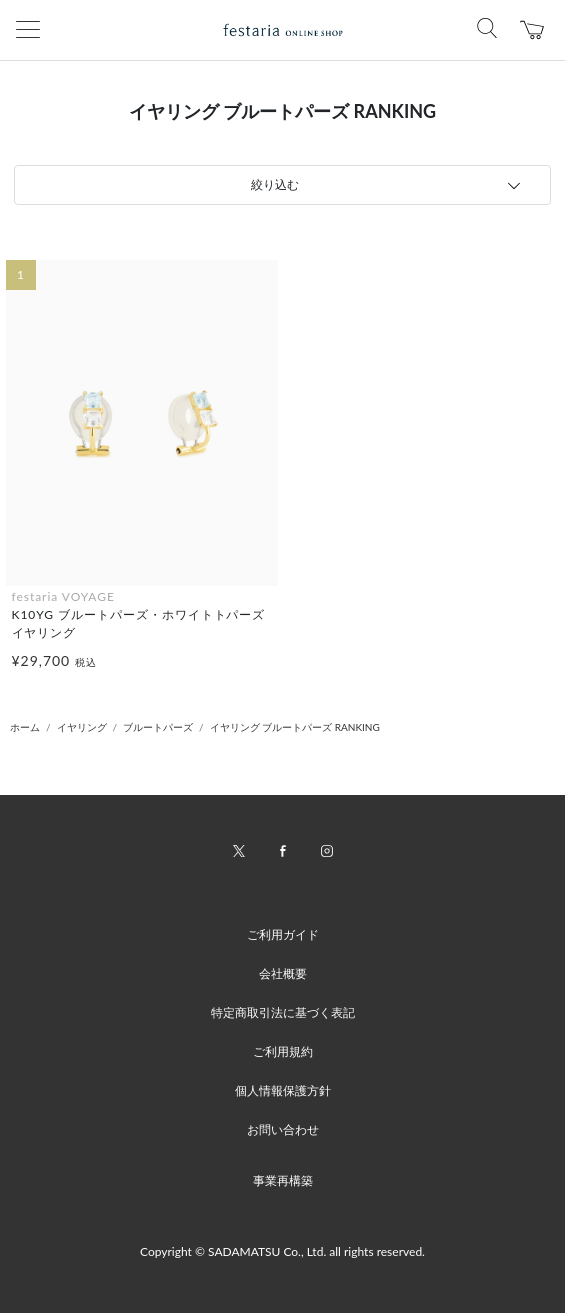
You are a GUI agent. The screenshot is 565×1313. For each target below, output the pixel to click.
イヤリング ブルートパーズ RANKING (295, 727)
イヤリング (82, 727)
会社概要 (283, 973)
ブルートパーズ (158, 727)
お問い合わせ (283, 1129)
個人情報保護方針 (283, 1090)
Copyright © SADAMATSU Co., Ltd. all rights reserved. (282, 1251)
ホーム (25, 727)
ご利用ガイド (283, 934)
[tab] (282, 185)
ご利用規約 (283, 1051)
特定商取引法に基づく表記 (283, 1012)
